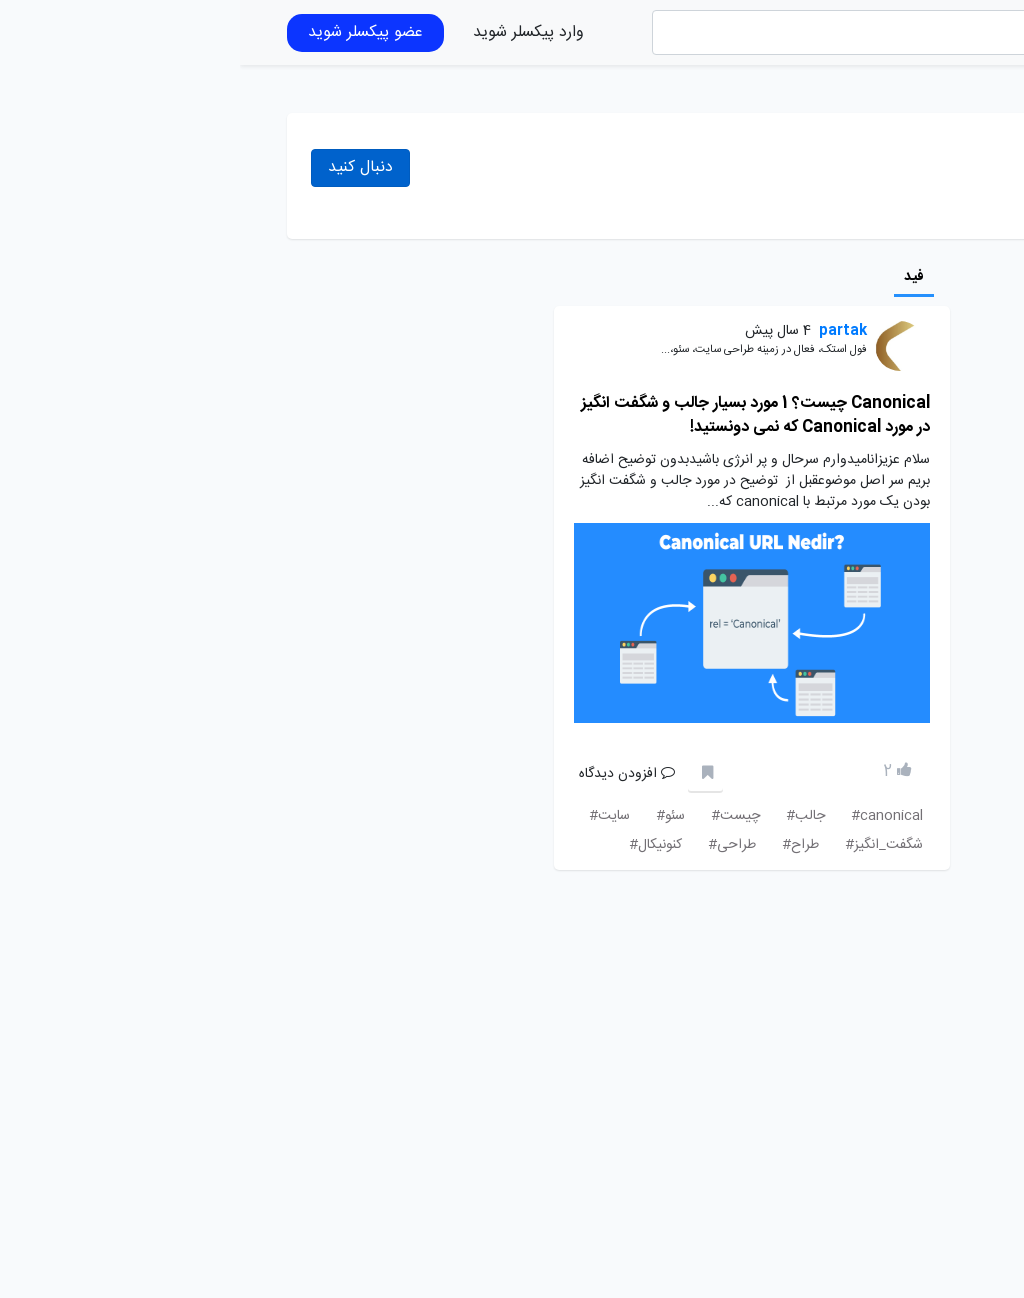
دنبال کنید (120, 167)
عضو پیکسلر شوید (125, 32)
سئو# (430, 816)
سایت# (369, 816)
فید (674, 277)
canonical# (647, 816)
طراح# (560, 845)
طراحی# (492, 845)
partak (603, 331)
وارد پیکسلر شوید (288, 32)
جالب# (565, 816)
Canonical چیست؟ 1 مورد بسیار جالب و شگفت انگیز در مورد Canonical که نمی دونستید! (515, 415)
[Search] (640, 32)
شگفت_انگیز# (644, 845)
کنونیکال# (415, 845)
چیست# (495, 816)
